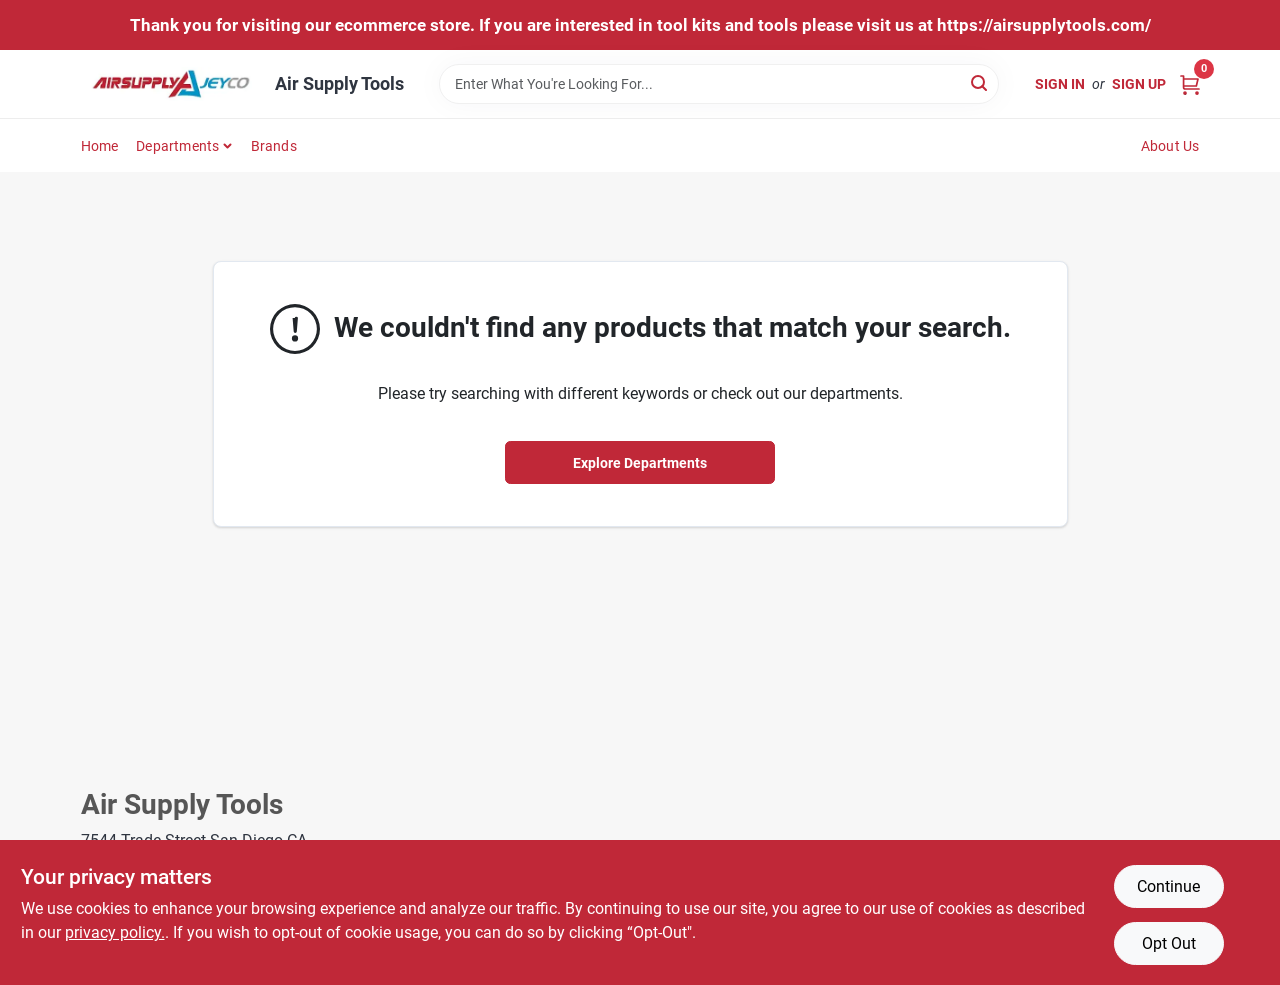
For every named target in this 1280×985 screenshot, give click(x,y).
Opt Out (1169, 943)
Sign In (1060, 84)
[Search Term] (719, 84)
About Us (1170, 146)
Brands (274, 146)
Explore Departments (640, 463)
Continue (1168, 886)
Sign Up (1139, 84)
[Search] (980, 82)
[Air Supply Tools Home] (171, 84)
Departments (177, 146)
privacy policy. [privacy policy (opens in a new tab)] (115, 932)
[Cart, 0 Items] (1190, 83)
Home (100, 146)
